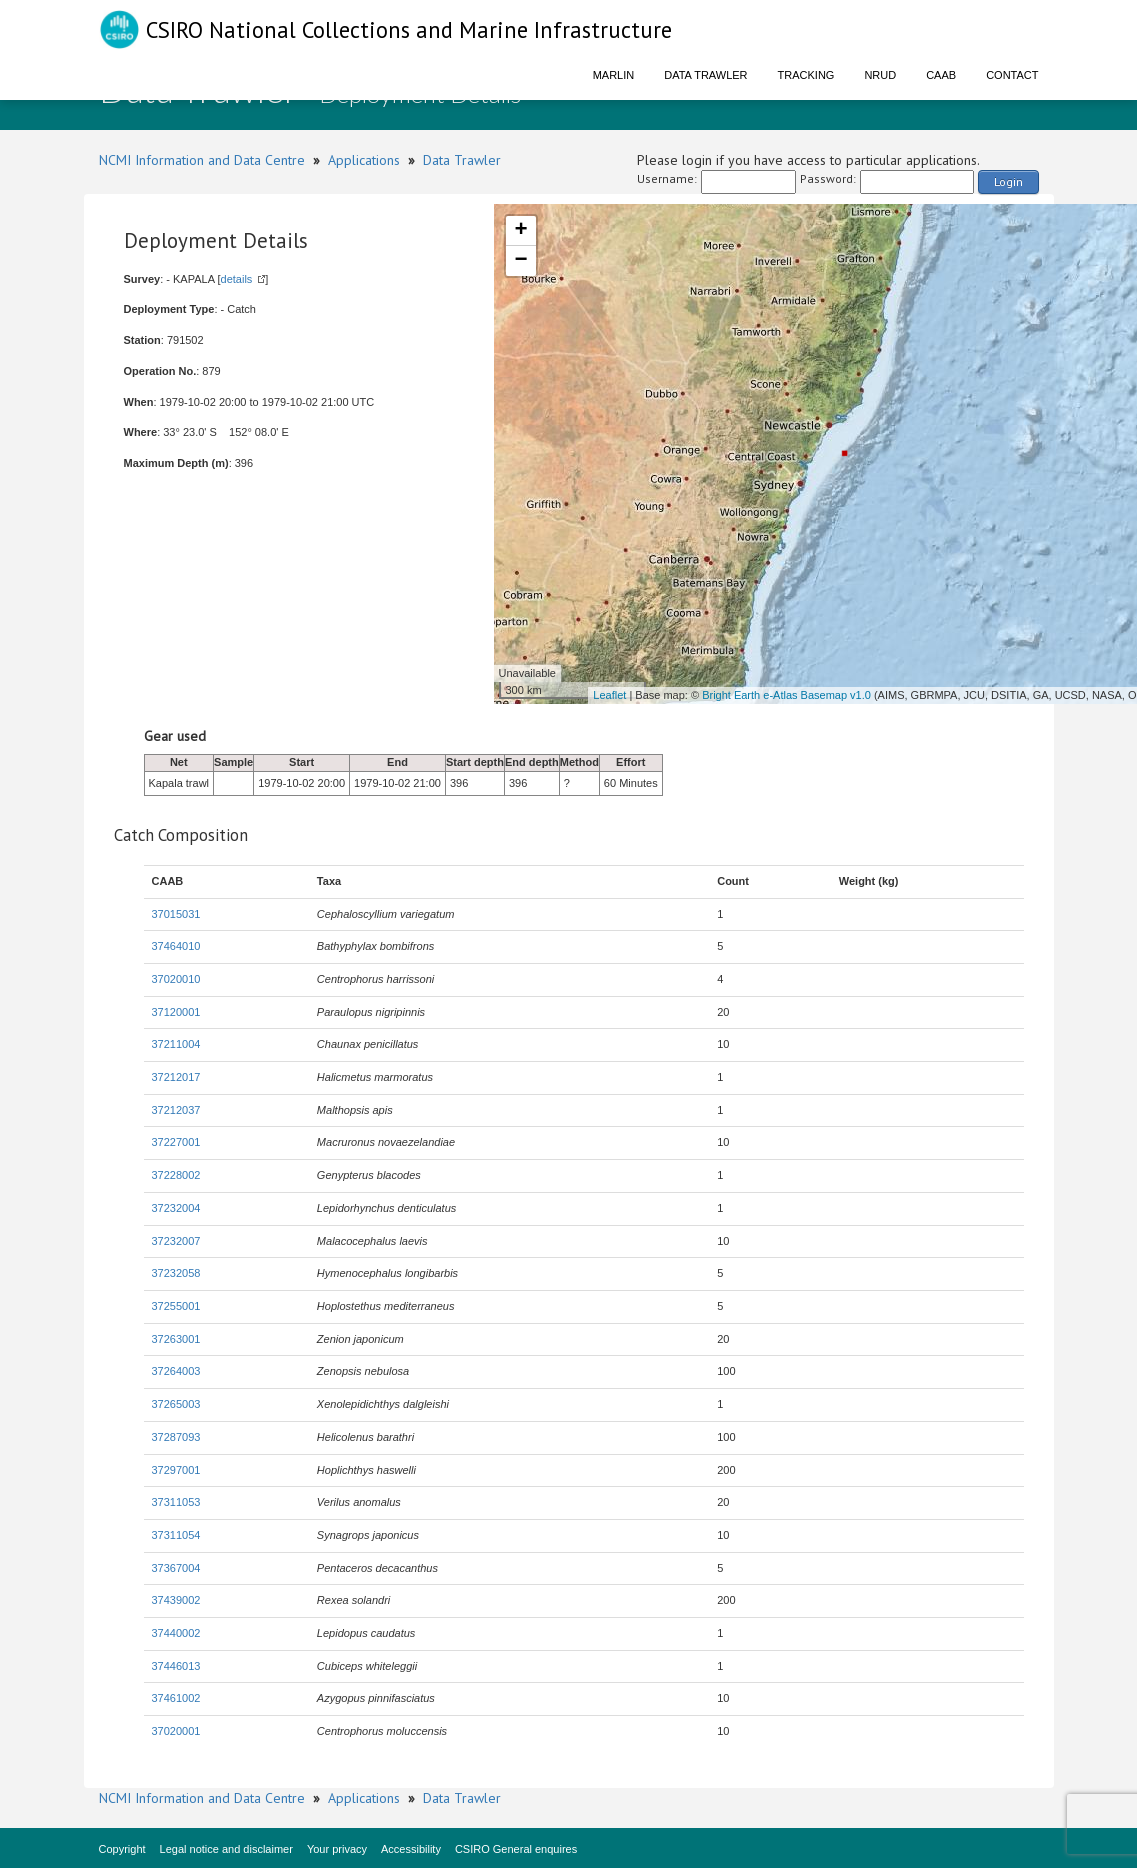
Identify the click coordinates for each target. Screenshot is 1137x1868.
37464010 (176, 946)
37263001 (176, 1339)
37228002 (176, 1175)
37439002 (176, 1600)
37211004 (176, 1044)
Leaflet (609, 695)
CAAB (941, 75)
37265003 (176, 1404)
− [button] (520, 261)
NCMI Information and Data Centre (202, 160)
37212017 (176, 1077)
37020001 (176, 1731)
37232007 (176, 1241)
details (237, 279)
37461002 (176, 1698)
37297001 (176, 1470)
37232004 (176, 1208)
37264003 (176, 1371)
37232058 (176, 1273)
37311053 (176, 1502)
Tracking (806, 75)
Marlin (614, 75)
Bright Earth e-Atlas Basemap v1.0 (786, 695)
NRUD (880, 75)
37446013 (176, 1666)
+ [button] (520, 231)
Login (1008, 181)
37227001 (176, 1142)
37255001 (176, 1306)
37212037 (176, 1110)
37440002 (176, 1633)
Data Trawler (705, 75)
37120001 (176, 1012)
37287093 (176, 1437)
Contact (1012, 75)
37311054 (176, 1535)
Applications (364, 160)
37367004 (176, 1568)
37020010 (176, 979)
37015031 (176, 914)
